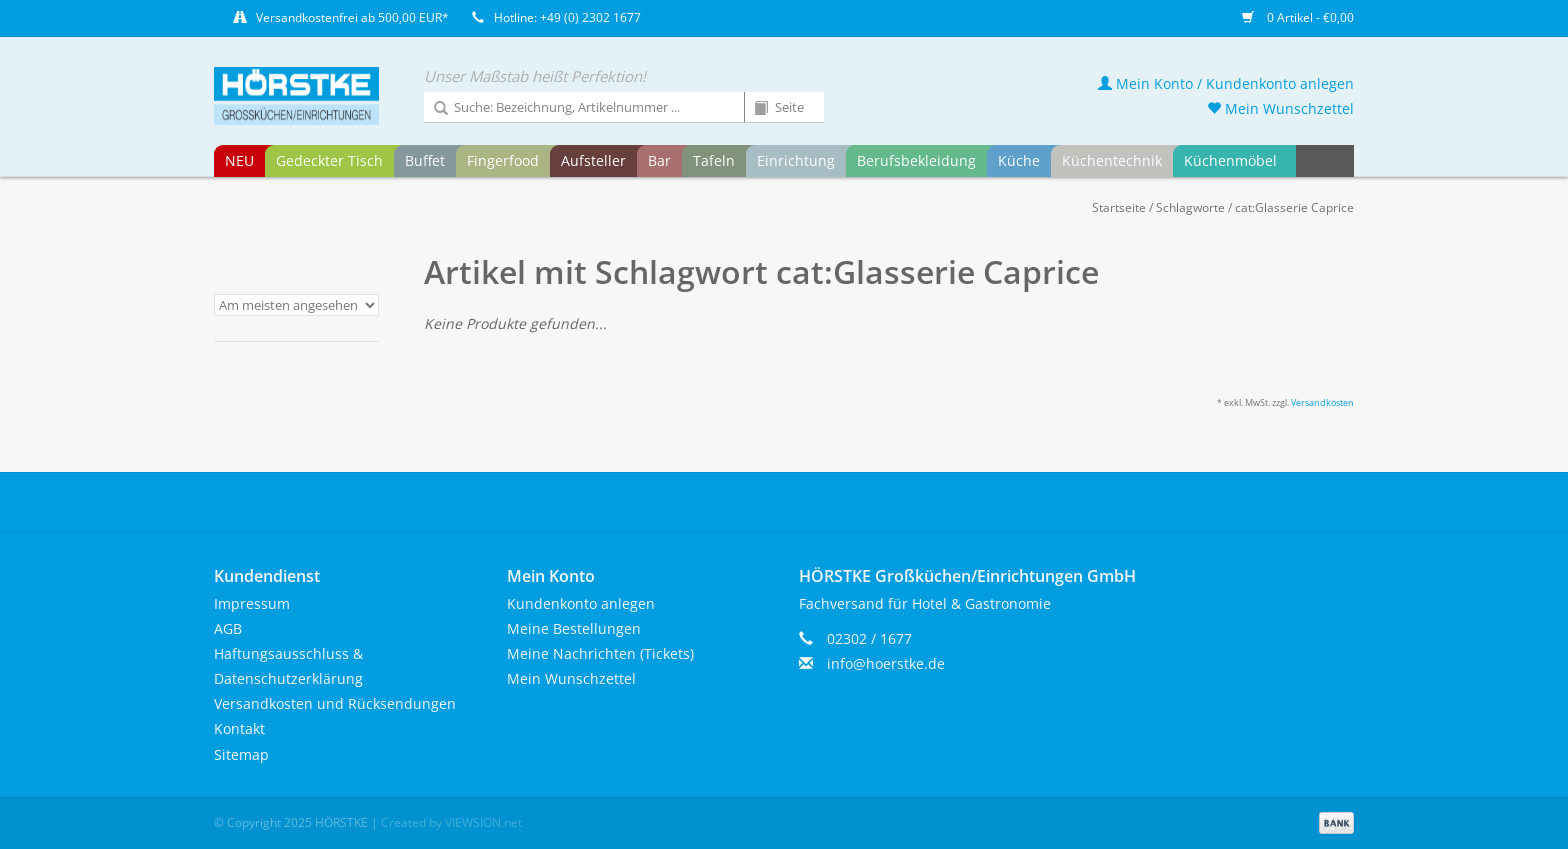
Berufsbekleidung (916, 160)
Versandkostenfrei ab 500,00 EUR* (352, 17)
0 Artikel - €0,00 (1298, 17)
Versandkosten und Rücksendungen (335, 703)
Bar (659, 160)
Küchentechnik (1112, 160)
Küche (1019, 160)
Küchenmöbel (1230, 160)
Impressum (252, 603)
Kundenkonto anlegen (581, 603)
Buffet (425, 160)
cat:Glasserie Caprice (1294, 207)
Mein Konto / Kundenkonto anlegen (1226, 83)
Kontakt (239, 728)
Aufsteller (593, 160)
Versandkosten (1322, 402)
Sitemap (241, 754)
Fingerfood (503, 160)
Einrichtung (796, 160)
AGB (228, 628)
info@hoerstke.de (886, 663)
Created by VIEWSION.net (451, 822)
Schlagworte (1190, 207)
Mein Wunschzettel (1280, 108)
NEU (239, 160)
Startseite (1119, 207)
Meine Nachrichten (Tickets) (600, 653)
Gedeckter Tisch (329, 160)
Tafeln (714, 160)
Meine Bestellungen (574, 628)
